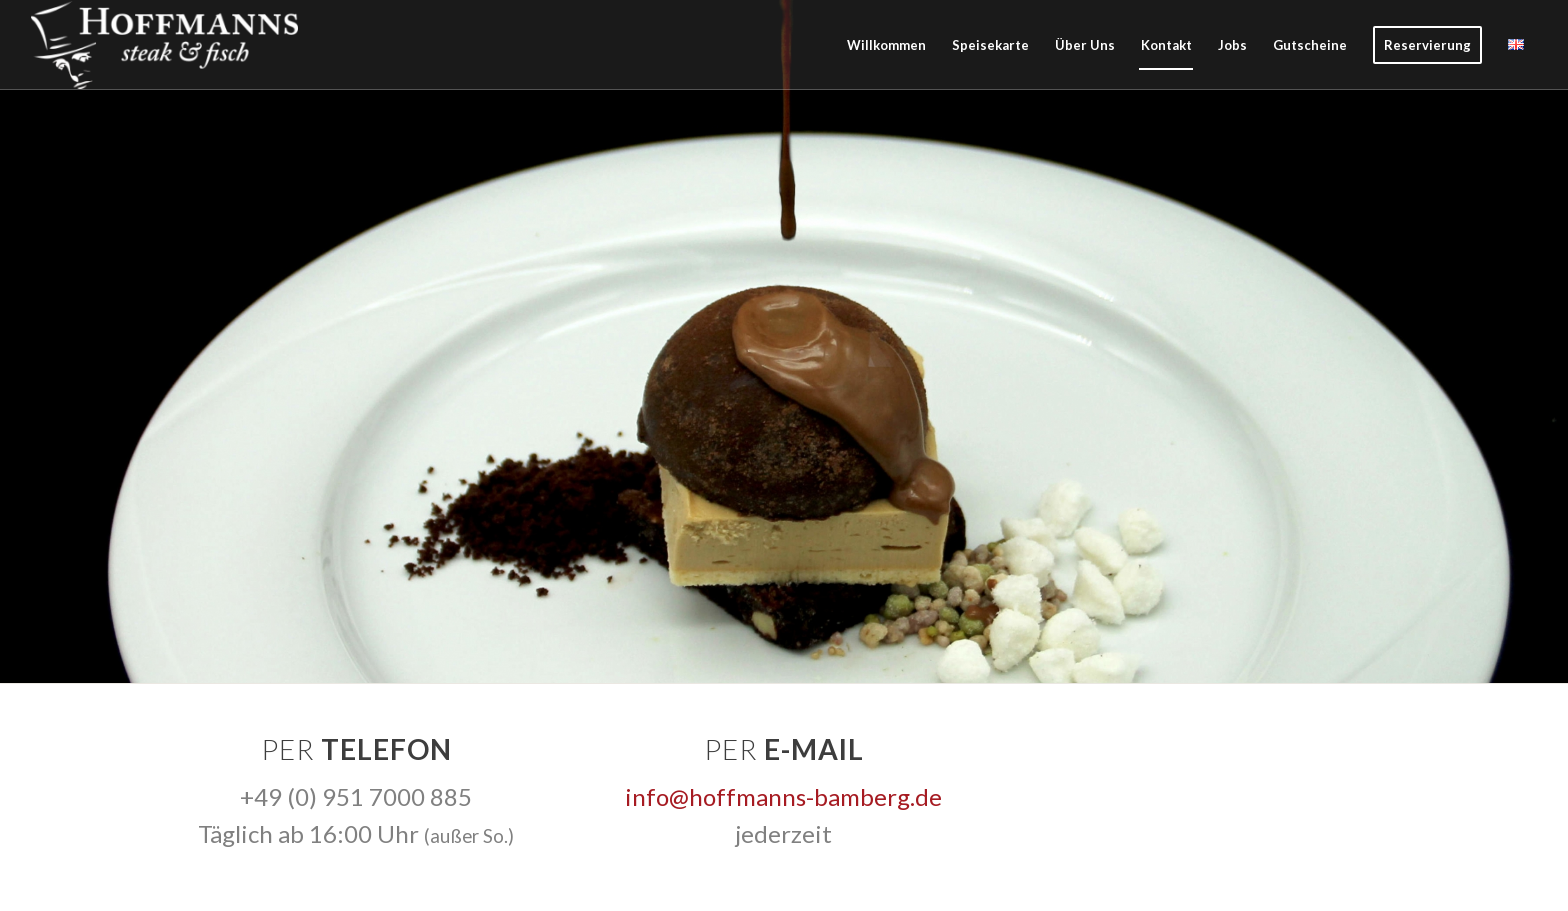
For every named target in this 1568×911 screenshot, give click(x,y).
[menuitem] (886, 45)
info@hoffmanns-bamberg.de (783, 796)
